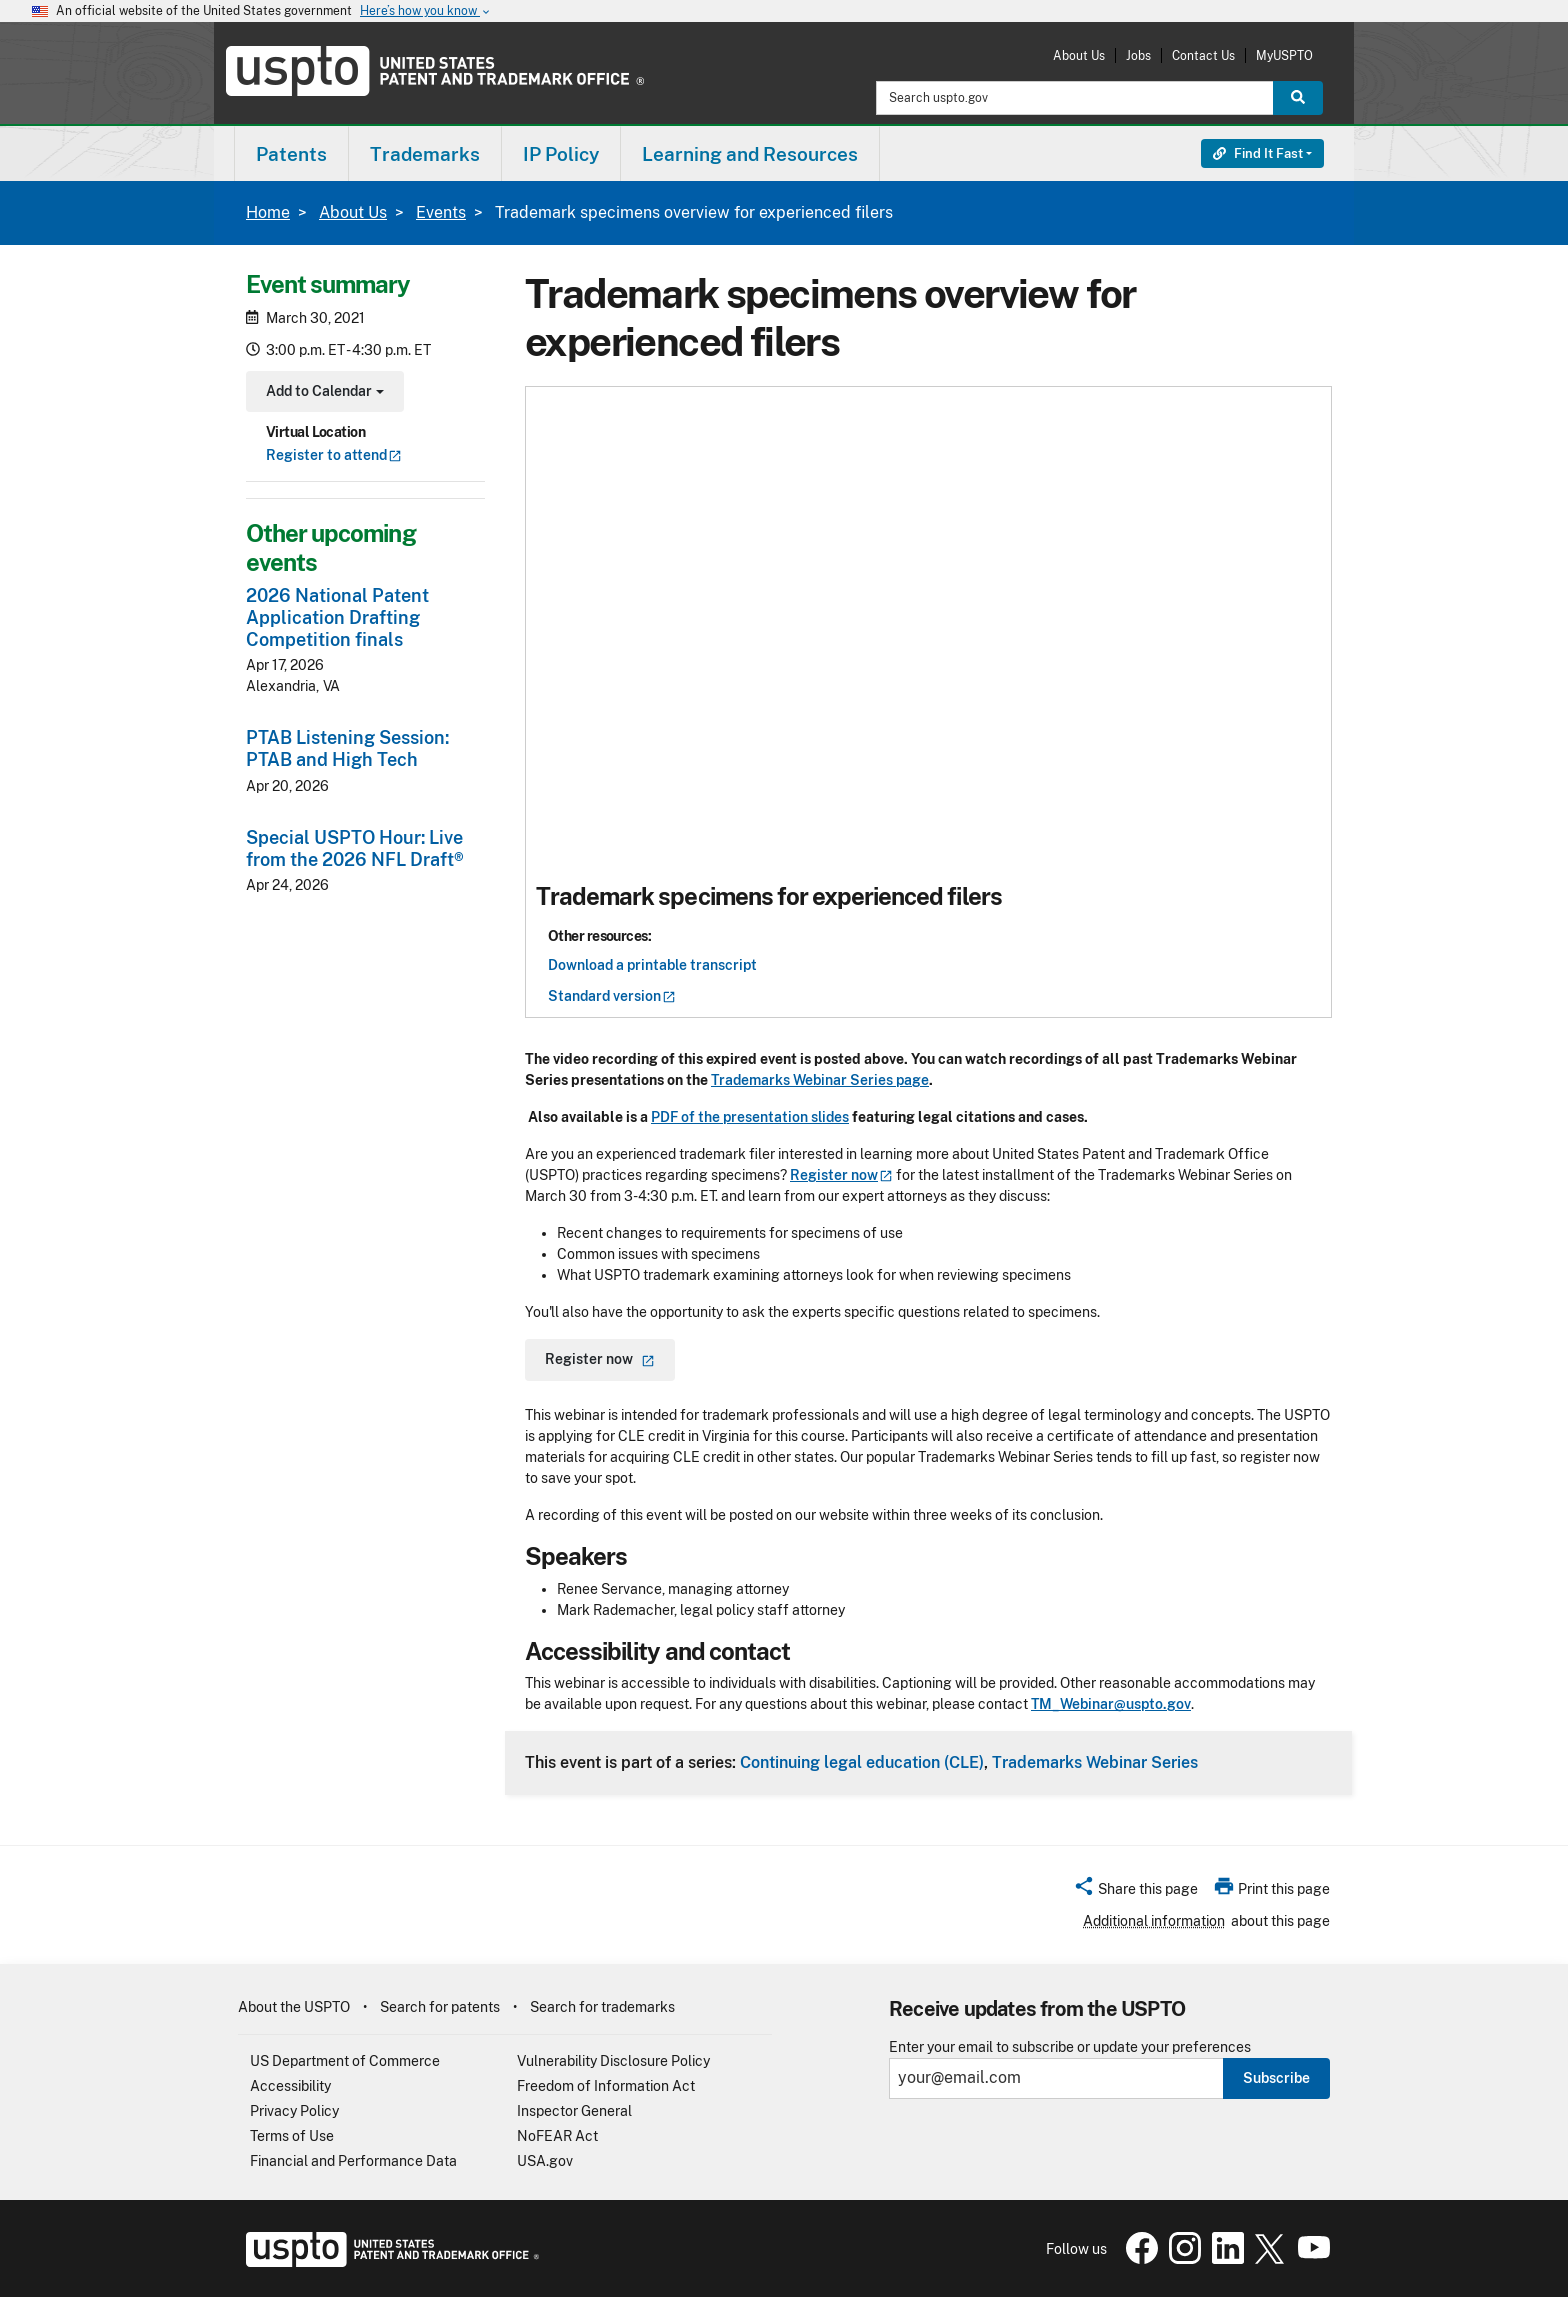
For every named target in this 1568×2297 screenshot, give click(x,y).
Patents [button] (291, 154)
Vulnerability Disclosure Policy (613, 2061)
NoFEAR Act (557, 2136)
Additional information (1154, 1921)
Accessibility (290, 2086)
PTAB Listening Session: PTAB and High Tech (347, 748)
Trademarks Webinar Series (1095, 1762)
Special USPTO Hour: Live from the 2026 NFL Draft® (355, 848)
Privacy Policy (294, 2111)
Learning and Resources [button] (750, 154)
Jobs (1138, 55)
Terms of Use (292, 2136)
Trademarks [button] (425, 154)
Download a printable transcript (652, 965)
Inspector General (574, 2111)
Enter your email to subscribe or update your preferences (1070, 2047)
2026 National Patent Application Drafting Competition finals (337, 617)
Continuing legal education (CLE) (862, 1762)
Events (441, 212)
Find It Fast (1258, 153)
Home (268, 212)
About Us (1079, 55)
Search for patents (440, 2007)
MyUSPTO (1284, 55)
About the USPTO (294, 2007)
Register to (334, 455)
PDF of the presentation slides (750, 1117)
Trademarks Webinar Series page (820, 1080)
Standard (612, 996)
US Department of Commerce (345, 2061)
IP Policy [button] (561, 154)
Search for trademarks (602, 2007)
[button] (1135, 1892)
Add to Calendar (322, 393)
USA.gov (545, 2161)
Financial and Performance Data (353, 2161)
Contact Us (1203, 55)
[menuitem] (291, 153)
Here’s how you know (426, 11)
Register (841, 1175)
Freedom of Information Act (606, 2086)
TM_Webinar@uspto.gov (1111, 1704)
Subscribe (1276, 2078)
